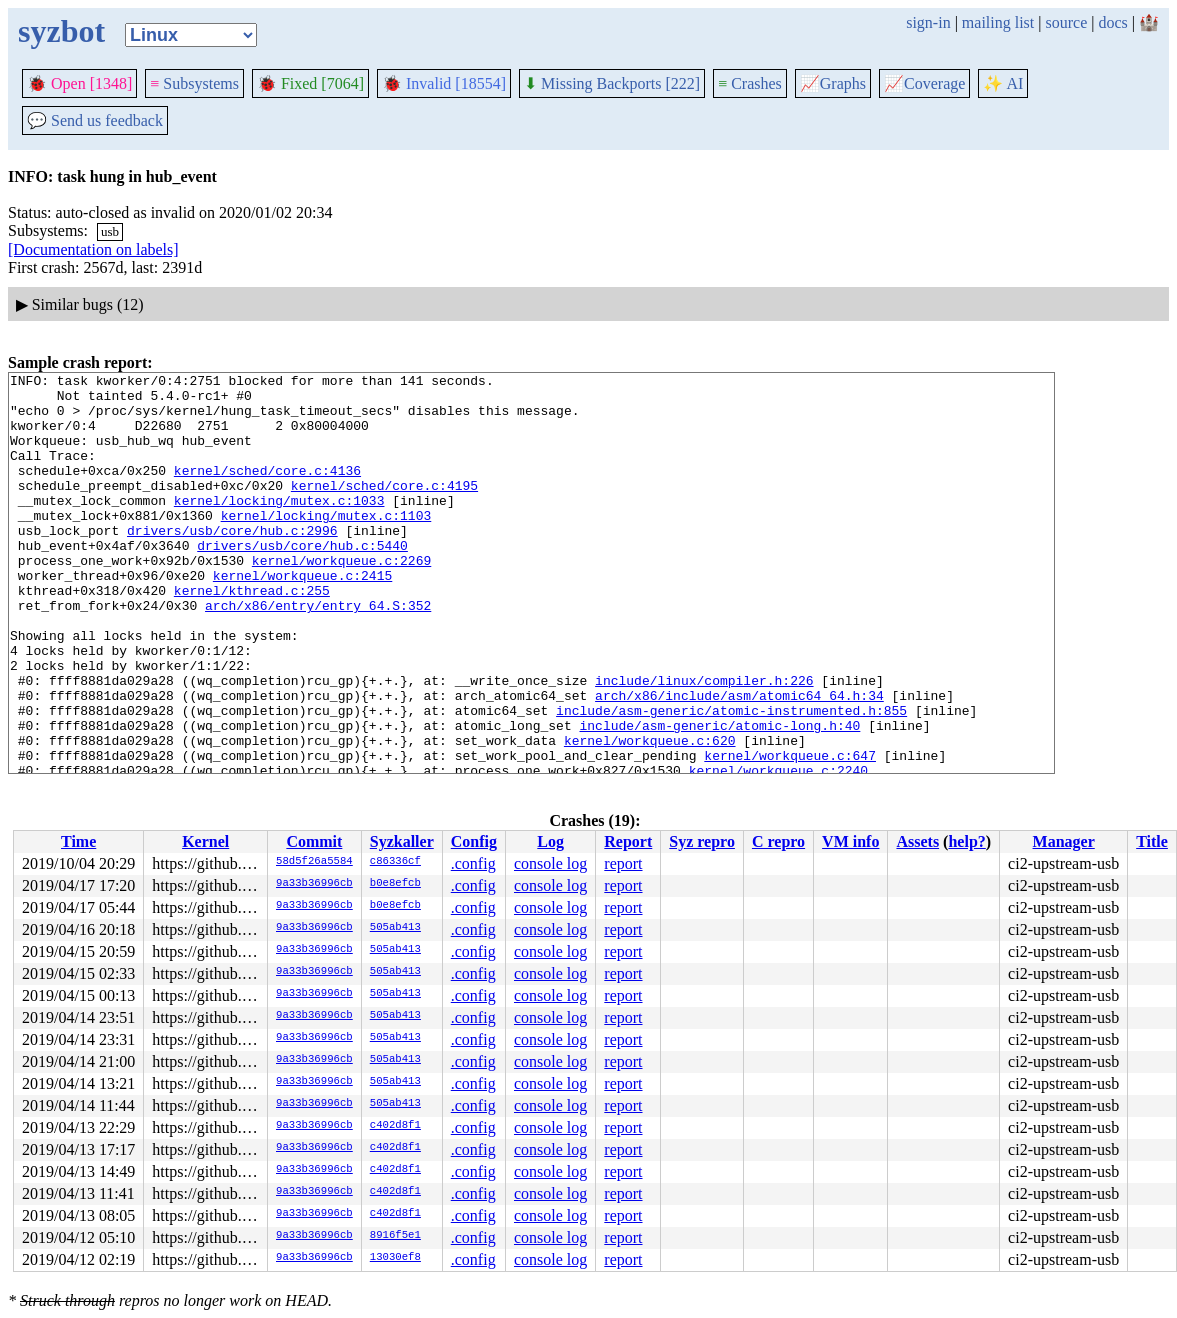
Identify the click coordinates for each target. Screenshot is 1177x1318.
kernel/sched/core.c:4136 (267, 491)
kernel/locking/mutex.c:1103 (326, 545)
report (623, 863)
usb (110, 231)
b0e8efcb (395, 884)
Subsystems (194, 83)
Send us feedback (95, 120)
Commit (314, 841)
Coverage (924, 83)
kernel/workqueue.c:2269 (341, 599)
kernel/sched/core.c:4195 (384, 509)
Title (1152, 841)
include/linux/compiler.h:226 (704, 743)
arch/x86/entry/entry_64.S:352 (318, 653)
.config (473, 863)
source (1067, 22)
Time (78, 841)
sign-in (928, 22)
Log (550, 841)
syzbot (61, 31)
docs (1112, 22)
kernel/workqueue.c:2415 (302, 617)
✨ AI (1003, 83)
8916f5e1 (395, 1236)
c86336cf (395, 862)
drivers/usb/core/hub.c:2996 (232, 563)
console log (550, 863)
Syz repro (702, 841)
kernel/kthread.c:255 (252, 635)
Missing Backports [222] (612, 83)
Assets (917, 841)
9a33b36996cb (314, 884)
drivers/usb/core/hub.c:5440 (302, 581)
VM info (850, 841)
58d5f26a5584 (314, 862)
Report (628, 841)
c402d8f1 (395, 1126)
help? (966, 841)
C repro (778, 841)
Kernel (205, 841)
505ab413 (395, 928)
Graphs (833, 83)
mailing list (998, 22)
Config (474, 841)
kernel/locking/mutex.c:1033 (279, 527)
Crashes (750, 83)
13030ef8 (395, 1258)
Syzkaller (402, 841)
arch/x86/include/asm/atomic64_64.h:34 (739, 761)
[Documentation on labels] (93, 249)
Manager (1064, 841)
